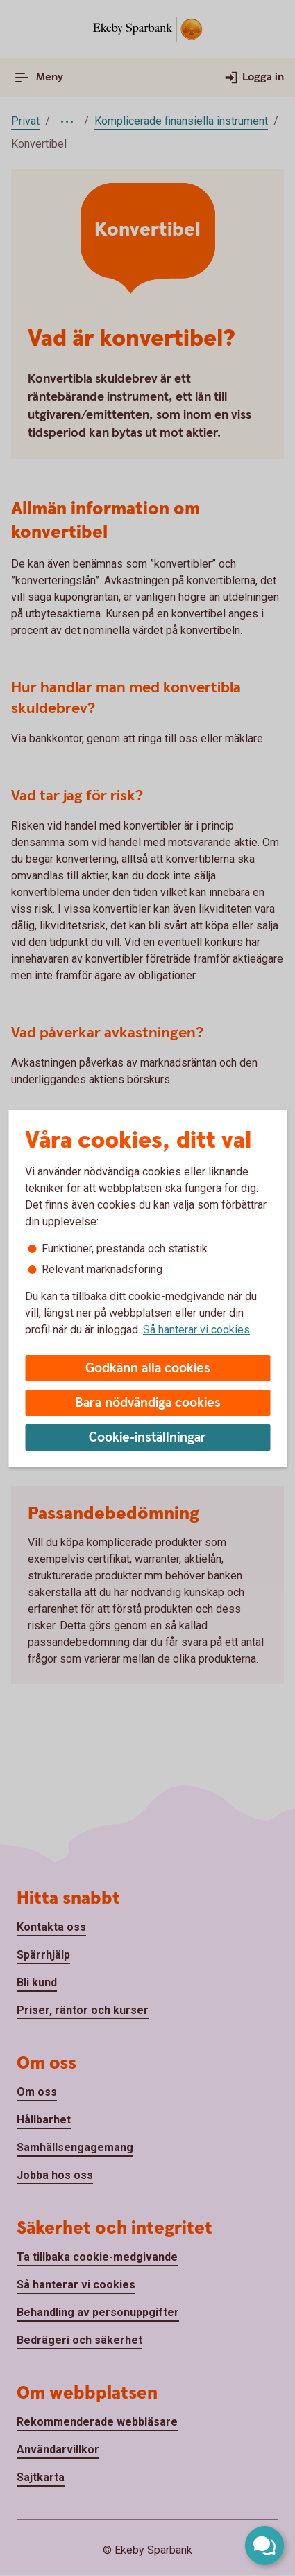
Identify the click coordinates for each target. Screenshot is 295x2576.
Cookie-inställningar (147, 1437)
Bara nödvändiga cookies (148, 1403)
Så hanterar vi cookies (196, 1329)
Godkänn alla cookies (147, 1368)
